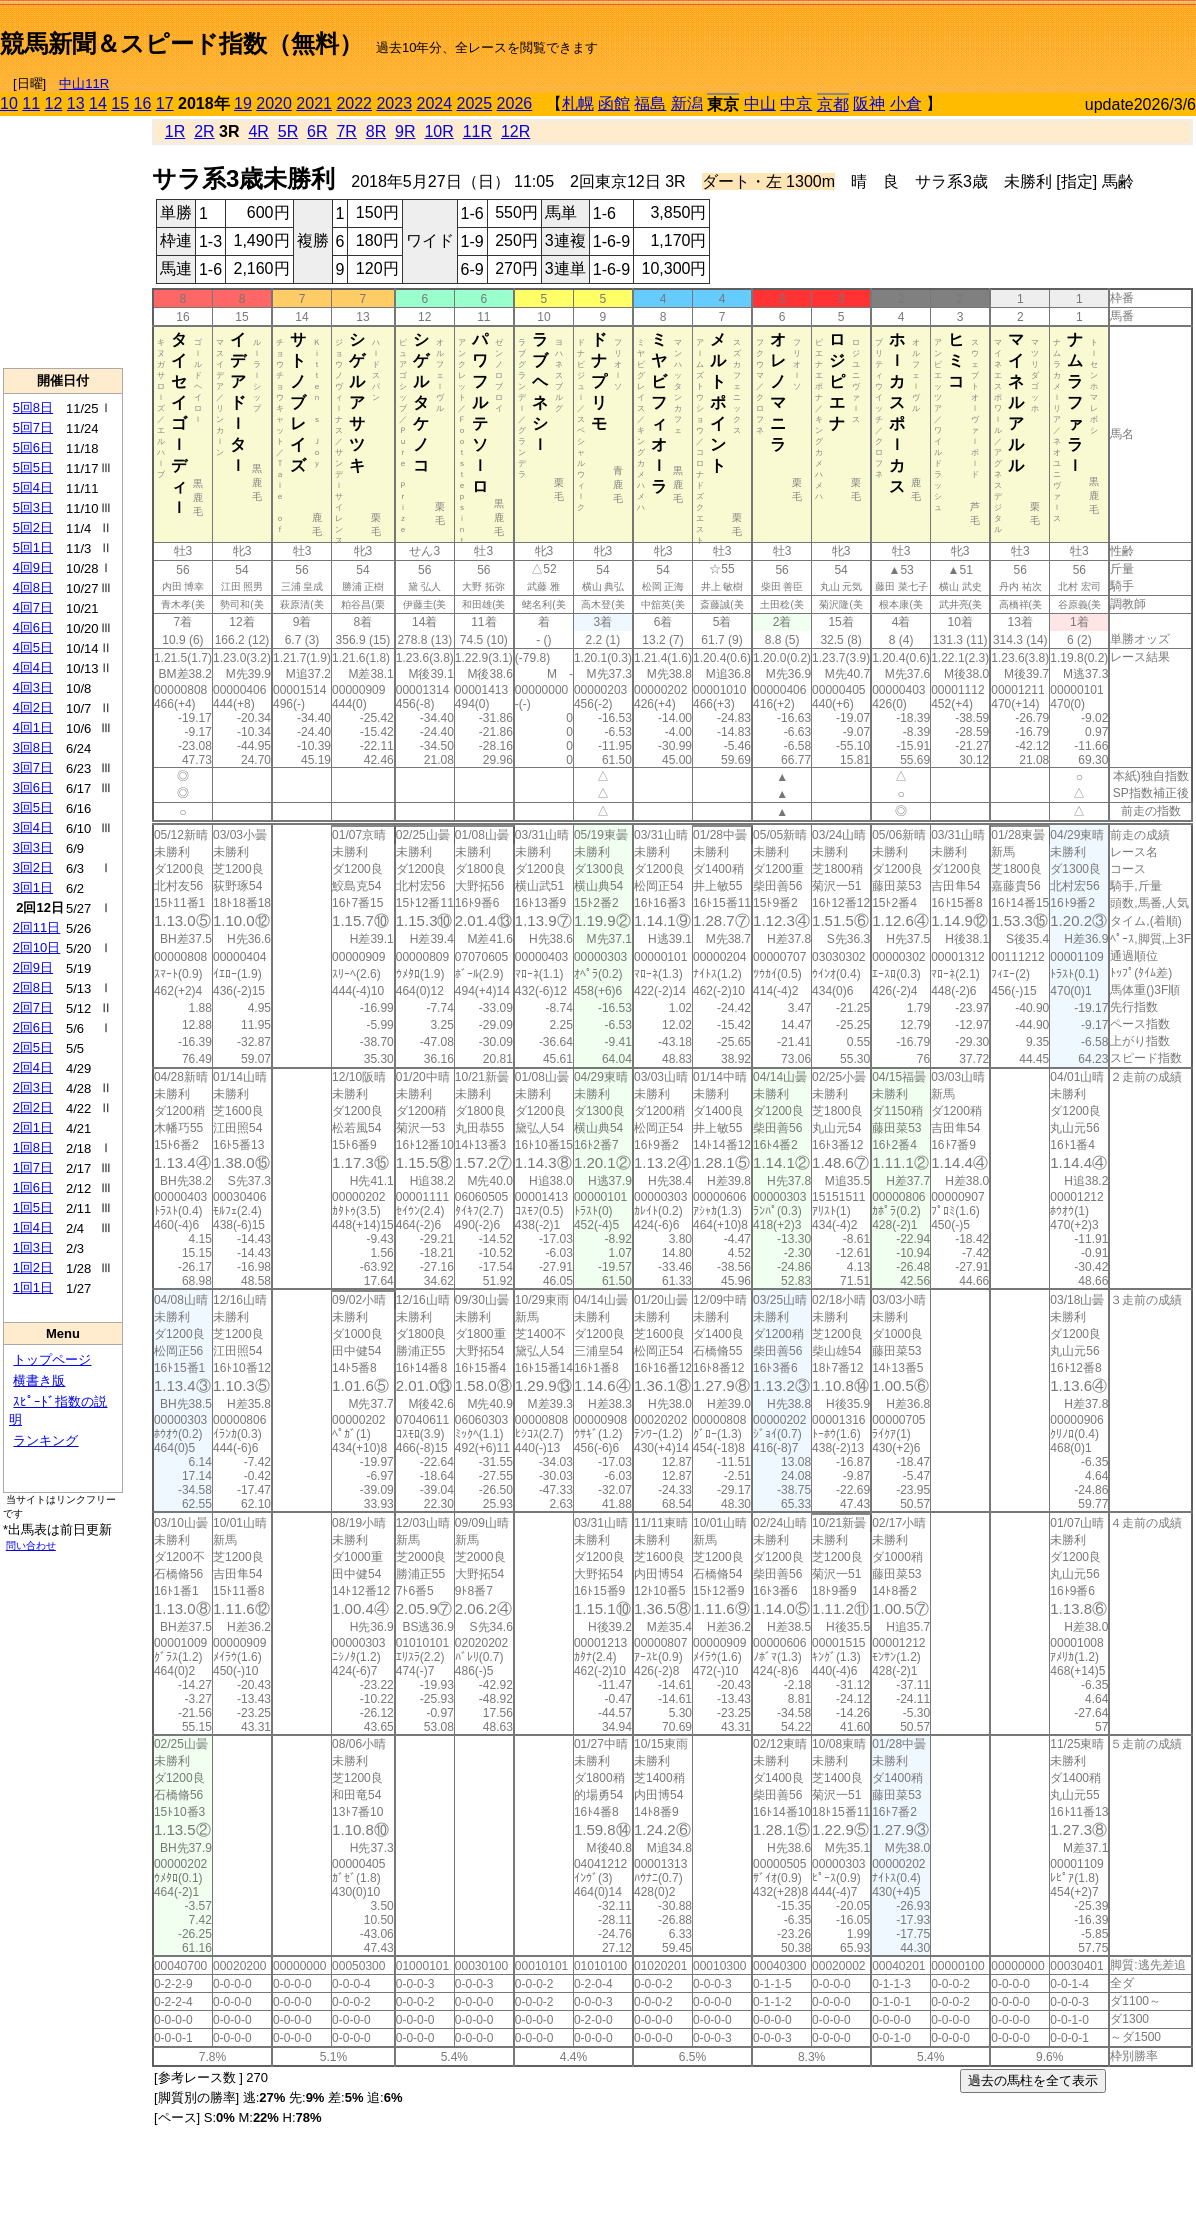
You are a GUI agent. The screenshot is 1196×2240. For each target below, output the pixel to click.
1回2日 (33, 1267)
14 (98, 103)
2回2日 (33, 1107)
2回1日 (33, 1127)
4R (258, 131)
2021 (314, 103)
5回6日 (33, 447)
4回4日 (33, 667)
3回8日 (33, 747)
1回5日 (33, 1207)
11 (31, 103)
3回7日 (33, 767)
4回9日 (33, 567)
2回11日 (37, 927)
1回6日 (33, 1187)
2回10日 (37, 947)
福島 (650, 103)
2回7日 (33, 1007)
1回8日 (33, 1147)
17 (165, 103)
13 (76, 103)
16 (143, 103)
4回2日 (33, 707)
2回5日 (33, 1047)
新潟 (687, 103)
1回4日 (33, 1227)
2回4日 (33, 1067)
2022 (354, 103)
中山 (760, 103)
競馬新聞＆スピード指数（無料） (181, 43)
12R (515, 131)
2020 (274, 103)
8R (376, 131)
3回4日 (33, 827)
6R (317, 131)
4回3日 (33, 687)
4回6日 (33, 627)
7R (346, 131)
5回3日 (33, 507)
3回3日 (33, 847)
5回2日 (33, 527)
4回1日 (33, 727)
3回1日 (33, 887)
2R (204, 131)
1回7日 (33, 1167)
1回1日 (33, 1287)
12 (54, 103)
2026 (515, 103)
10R (438, 131)
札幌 (578, 103)
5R (288, 131)
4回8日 (33, 587)
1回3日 (33, 1247)
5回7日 (33, 427)
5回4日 (33, 487)
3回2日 (33, 867)
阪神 (869, 103)
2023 (394, 103)
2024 (434, 103)
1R (175, 131)
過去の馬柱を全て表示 (1033, 2080)
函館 (614, 103)
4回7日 (33, 607)
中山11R (84, 83)
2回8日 (33, 987)
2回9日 (33, 967)
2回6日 (33, 1027)
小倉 (906, 103)
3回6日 (33, 787)
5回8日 (33, 407)
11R (477, 131)
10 (9, 103)
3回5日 (33, 807)
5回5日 (33, 467)
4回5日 (33, 647)
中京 (796, 103)
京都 (833, 104)
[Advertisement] (962, 36)
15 (120, 103)
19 (243, 103)
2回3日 (33, 1087)
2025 (475, 103)
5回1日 (33, 547)
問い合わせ (31, 1545)
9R (405, 131)
